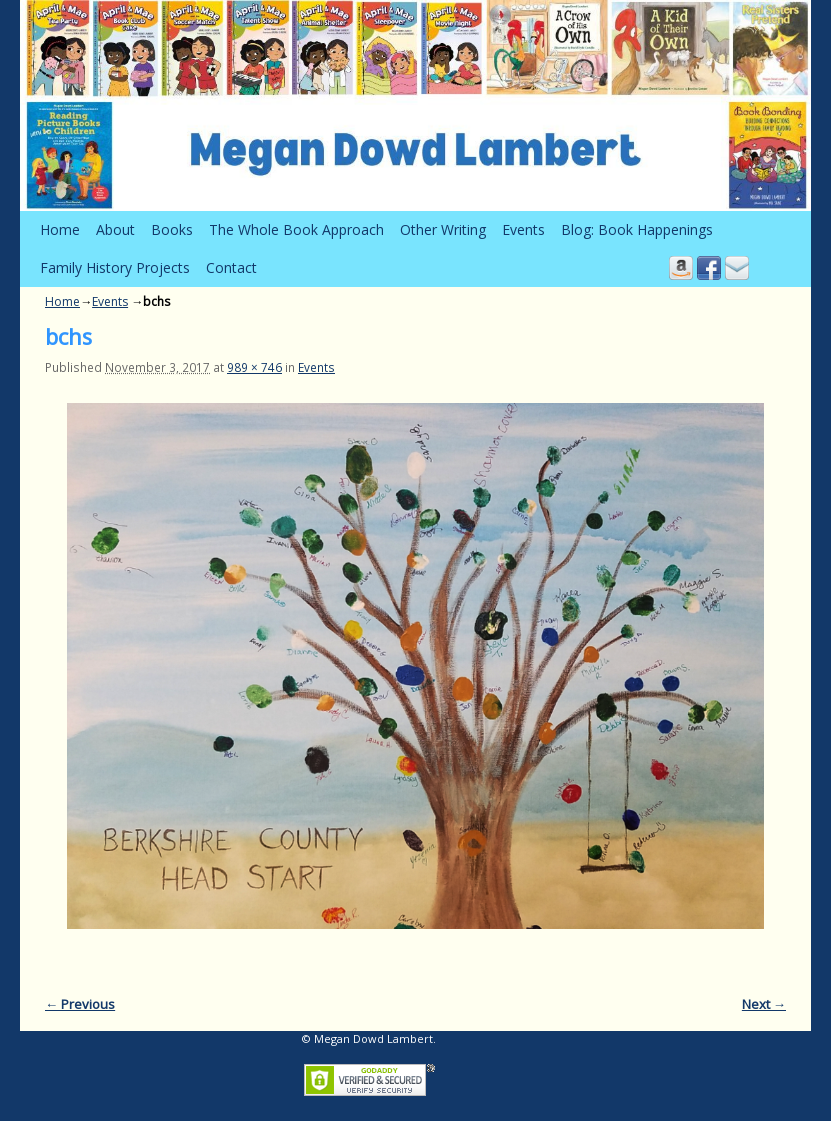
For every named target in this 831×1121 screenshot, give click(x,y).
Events (523, 229)
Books (172, 229)
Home (60, 229)
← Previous (80, 1004)
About (115, 229)
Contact (231, 267)
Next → (764, 1004)
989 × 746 (254, 367)
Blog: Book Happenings (637, 229)
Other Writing (443, 229)
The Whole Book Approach (296, 229)
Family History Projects (115, 267)
